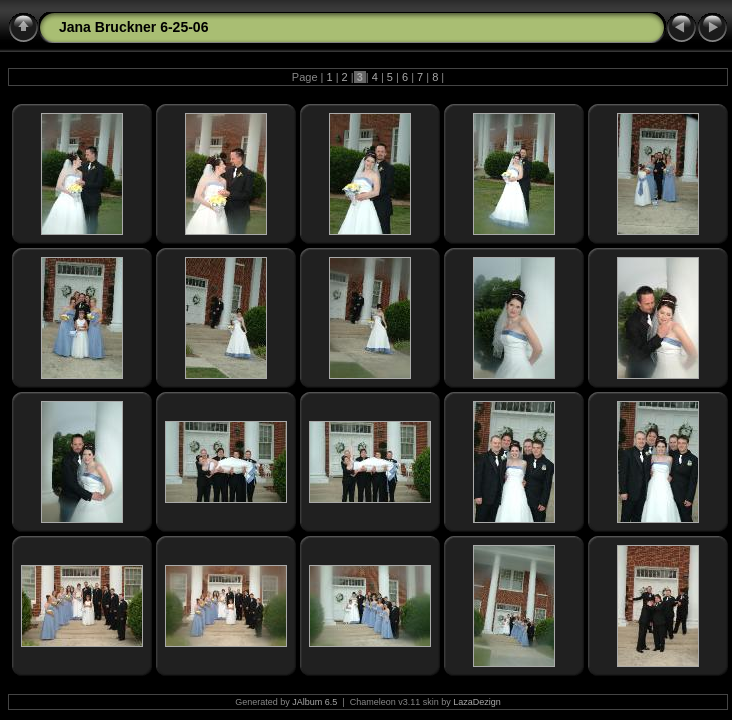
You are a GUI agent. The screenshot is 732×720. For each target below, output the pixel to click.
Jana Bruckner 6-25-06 (133, 27)
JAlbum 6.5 (314, 702)
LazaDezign (477, 702)
